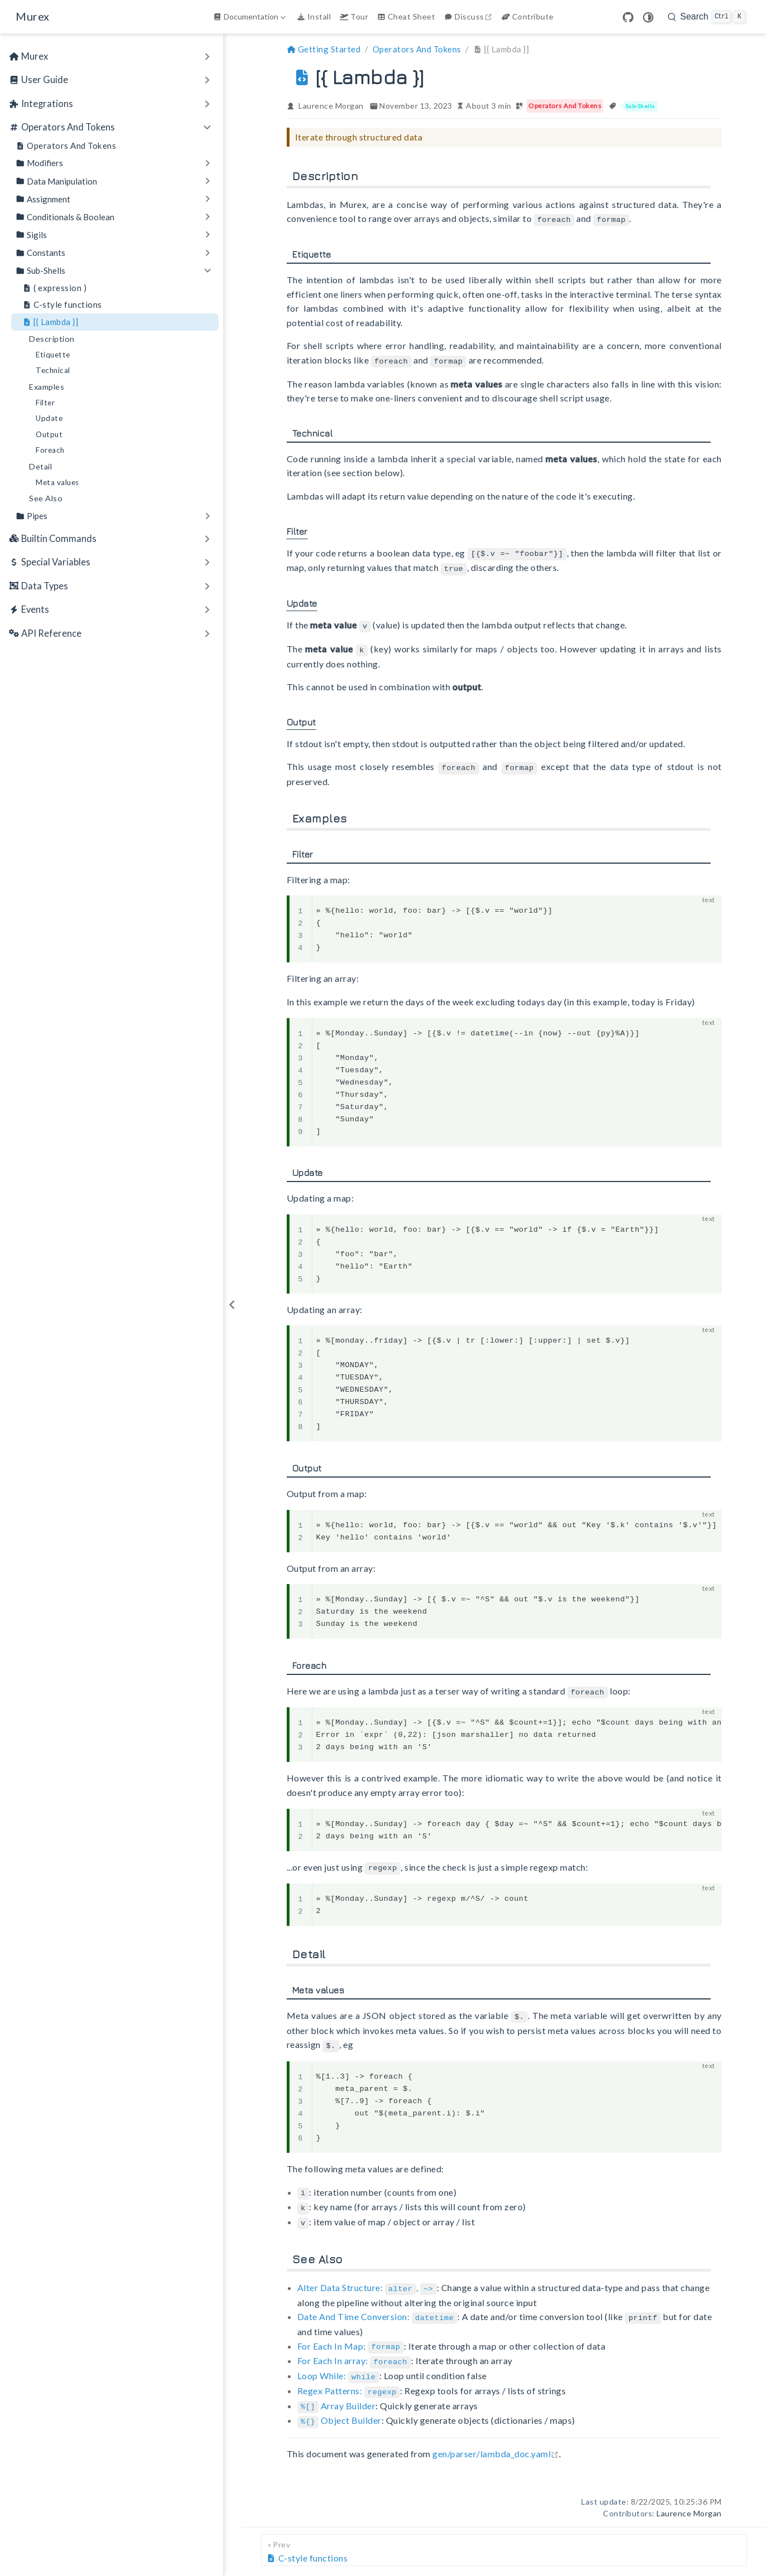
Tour (354, 16)
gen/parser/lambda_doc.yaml (495, 2439)
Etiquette (53, 354)
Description (52, 338)
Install (314, 16)
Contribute (527, 16)
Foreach (50, 450)
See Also (45, 498)
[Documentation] (250, 17)
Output (49, 434)
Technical (53, 370)
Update (49, 418)
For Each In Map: (350, 2335)
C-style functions (62, 304)
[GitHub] (628, 17)
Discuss (469, 16)
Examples (46, 386)
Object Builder (339, 2406)
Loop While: (338, 2364)
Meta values (57, 482)
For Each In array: (354, 2350)
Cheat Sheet (406, 16)
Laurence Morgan (331, 105)
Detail (40, 466)
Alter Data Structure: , (367, 2278)
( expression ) (54, 288)
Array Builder (336, 2392)
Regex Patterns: (349, 2378)
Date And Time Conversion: (377, 2307)
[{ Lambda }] (50, 322)
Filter (45, 402)
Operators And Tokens (66, 145)
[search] (706, 16)
